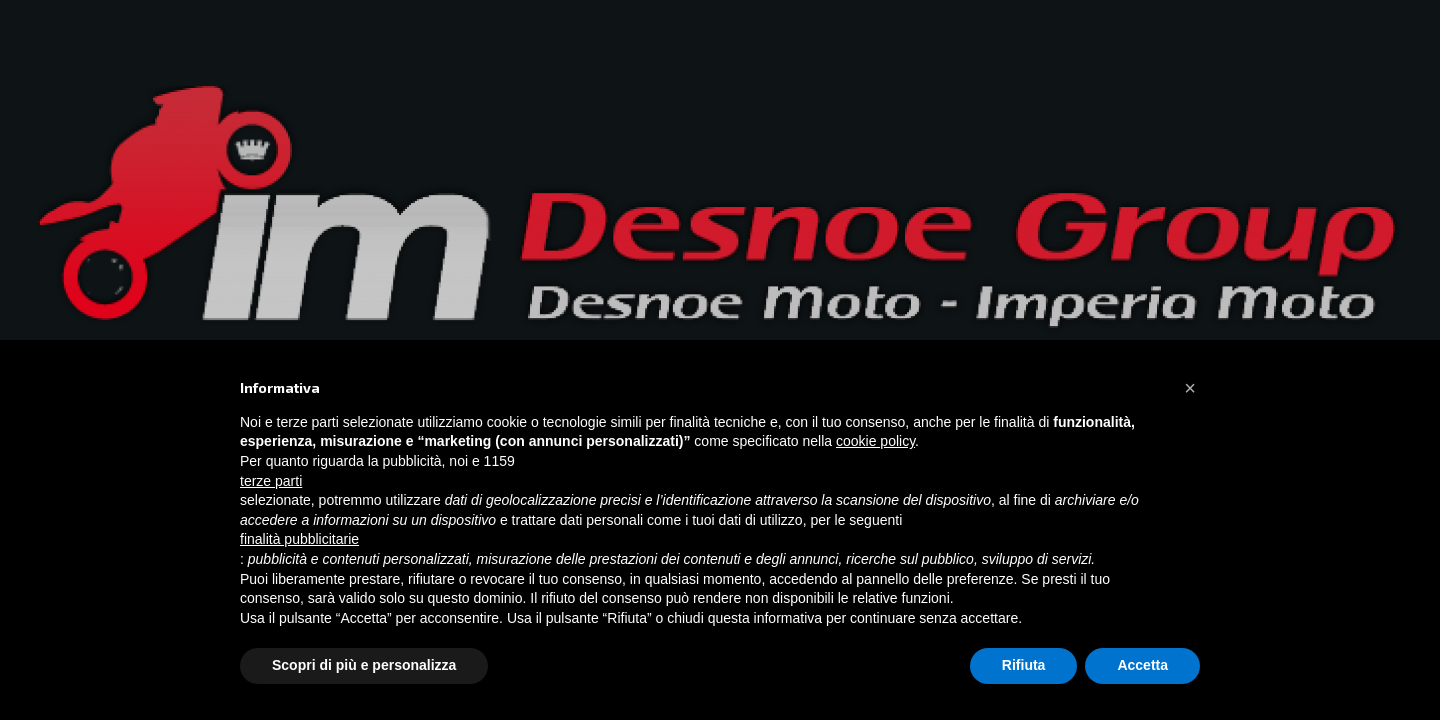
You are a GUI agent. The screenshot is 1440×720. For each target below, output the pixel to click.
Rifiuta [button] (1024, 665)
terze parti (271, 481)
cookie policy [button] (875, 441)
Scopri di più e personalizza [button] (364, 665)
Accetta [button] (1142, 665)
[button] (1190, 388)
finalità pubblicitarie (299, 539)
